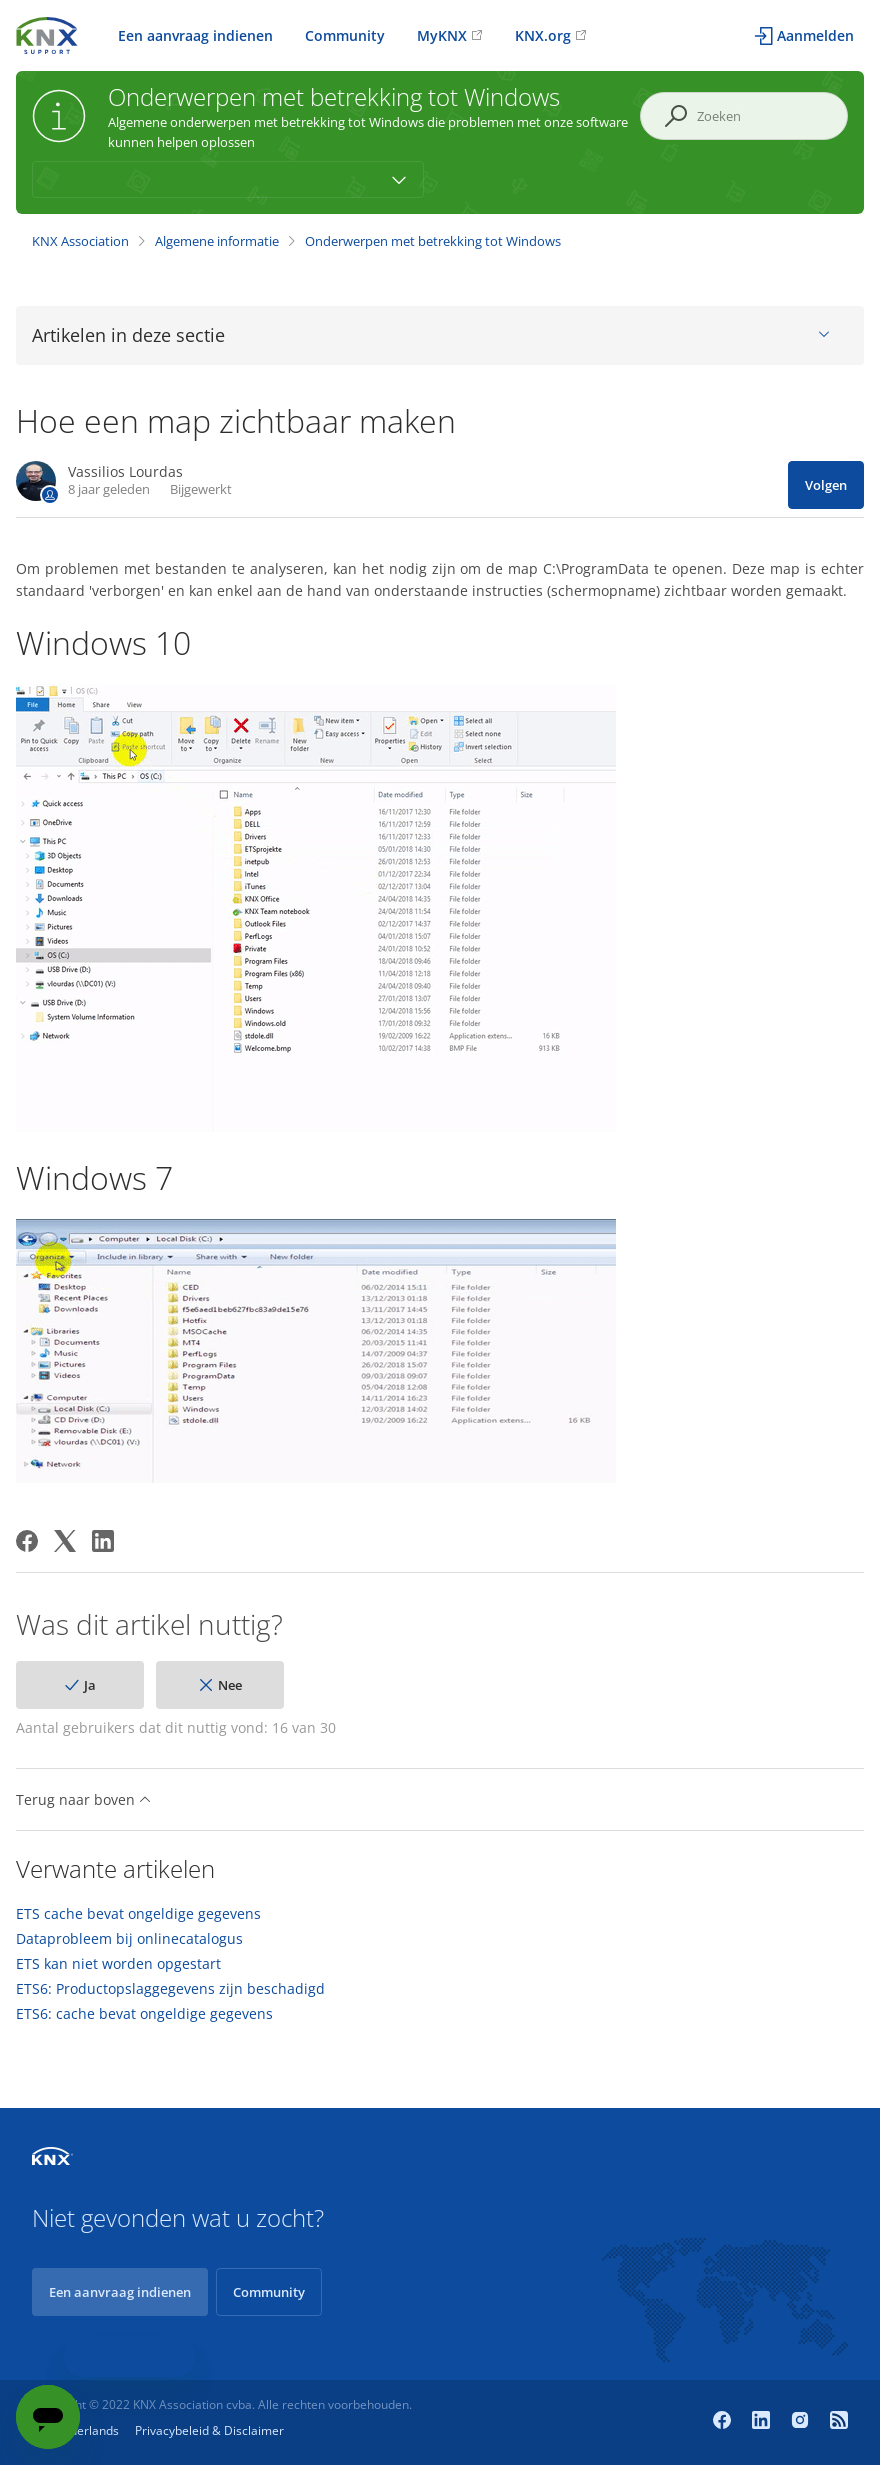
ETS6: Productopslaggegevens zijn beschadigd (170, 1989)
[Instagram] (802, 2422)
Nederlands (86, 2430)
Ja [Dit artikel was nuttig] (90, 1685)
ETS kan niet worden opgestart (118, 1964)
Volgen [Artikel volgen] (826, 485)
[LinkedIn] (103, 1541)
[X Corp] (65, 1541)
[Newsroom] (839, 2422)
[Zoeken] (744, 116)
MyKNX (442, 35)
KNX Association (80, 241)
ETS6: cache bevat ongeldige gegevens (144, 2014)
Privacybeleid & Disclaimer (209, 2430)
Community (345, 35)
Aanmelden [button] (815, 35)
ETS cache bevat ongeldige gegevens (138, 1914)
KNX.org (543, 35)
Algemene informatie (217, 241)
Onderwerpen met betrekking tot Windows (433, 241)
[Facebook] (27, 1541)
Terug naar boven (83, 1799)
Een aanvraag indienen (195, 35)
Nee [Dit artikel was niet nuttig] (230, 1685)
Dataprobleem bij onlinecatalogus (129, 1939)
